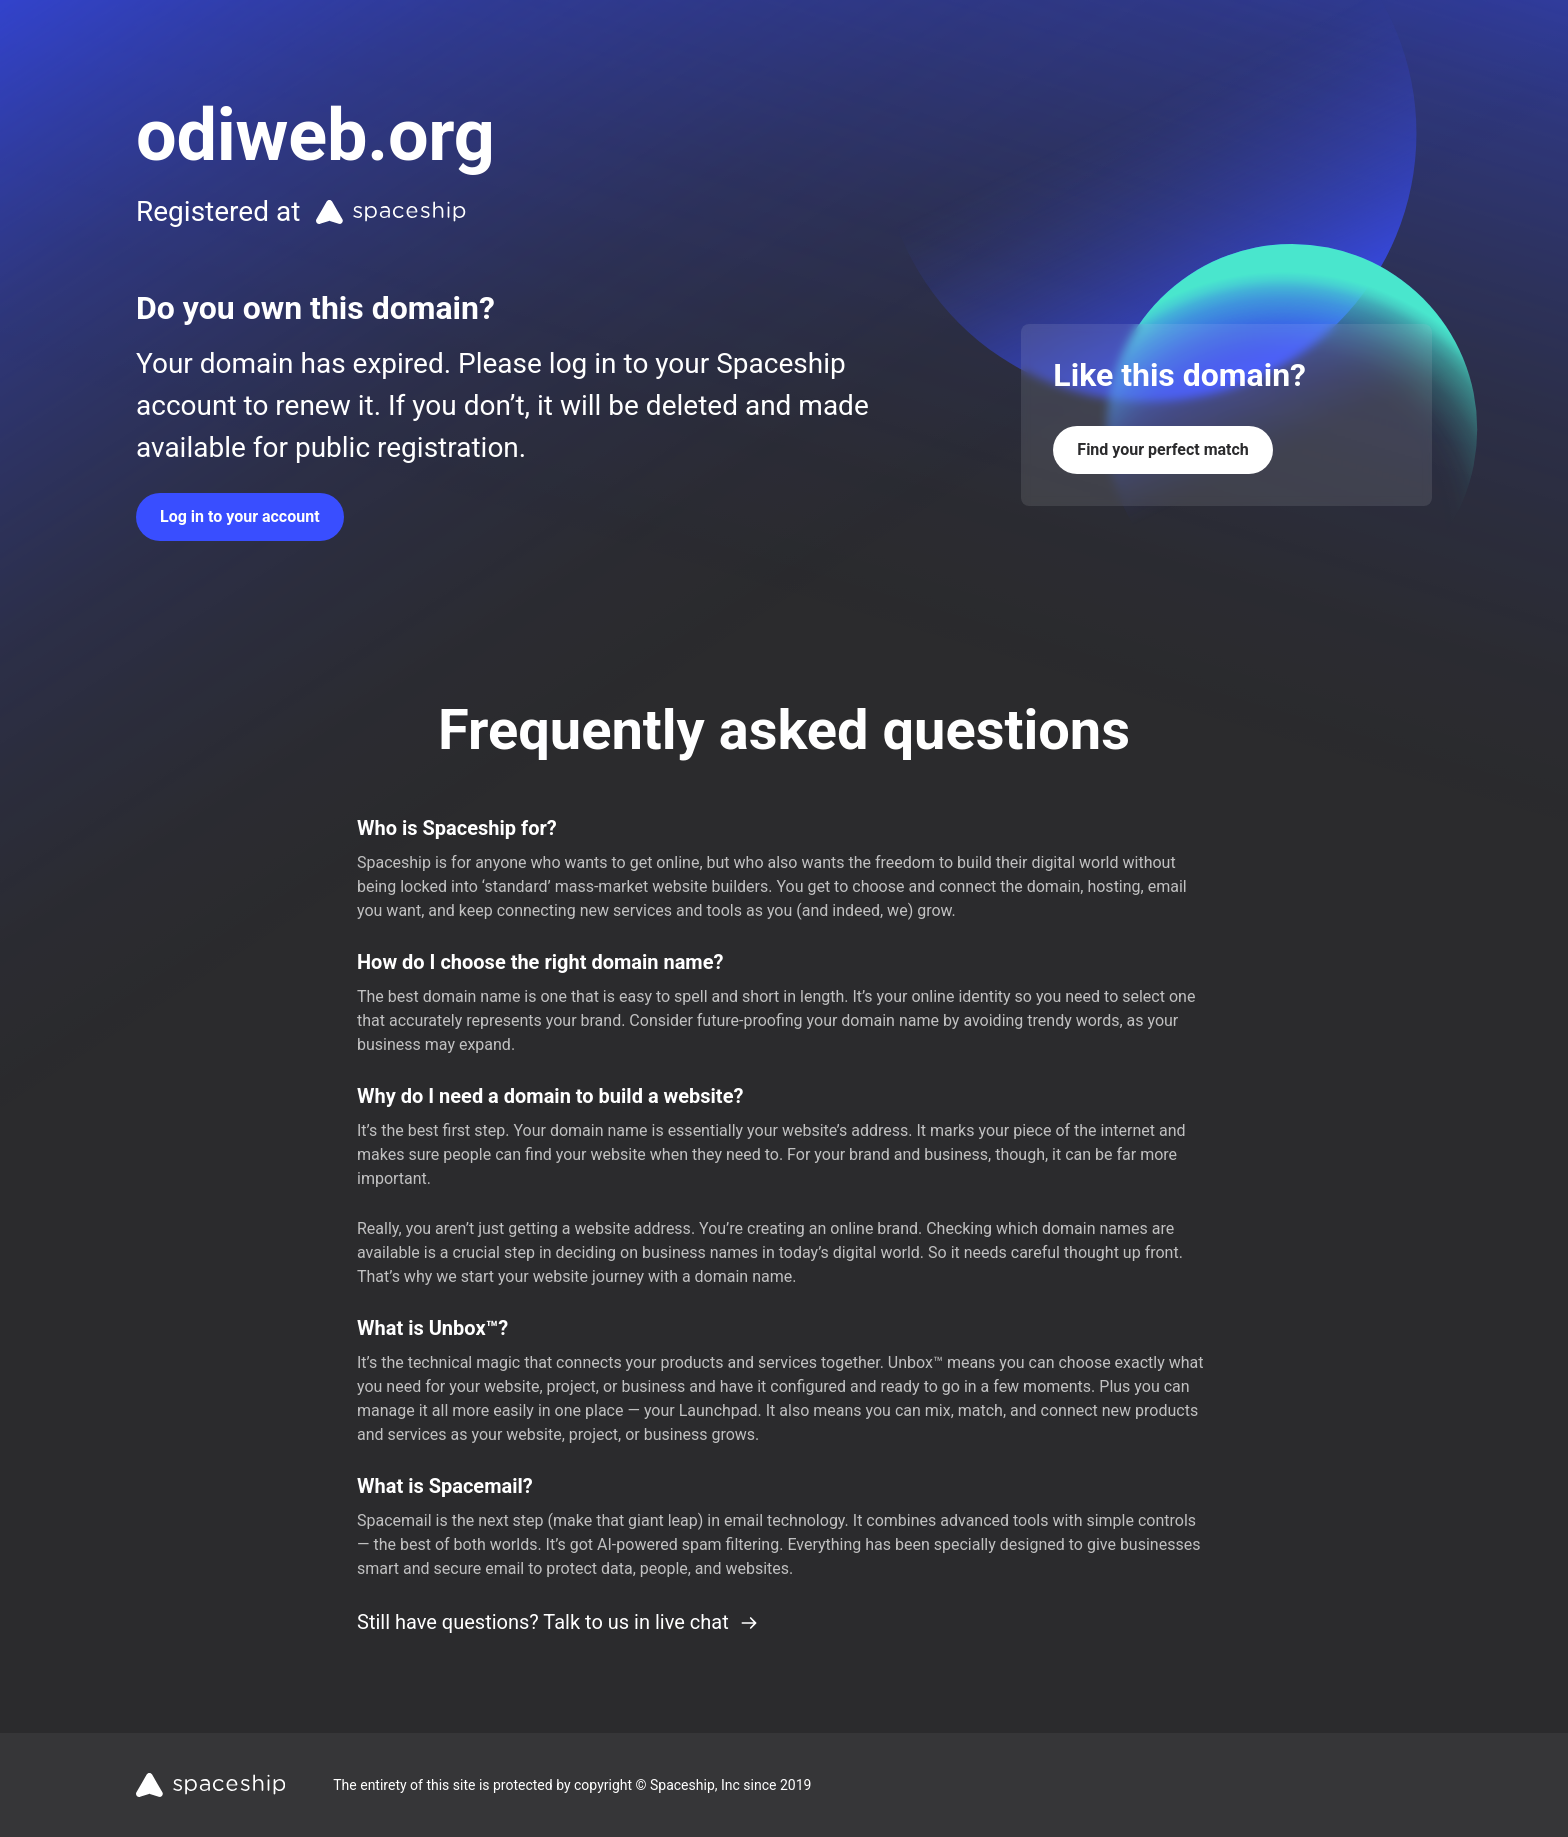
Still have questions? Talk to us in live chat (558, 1622)
